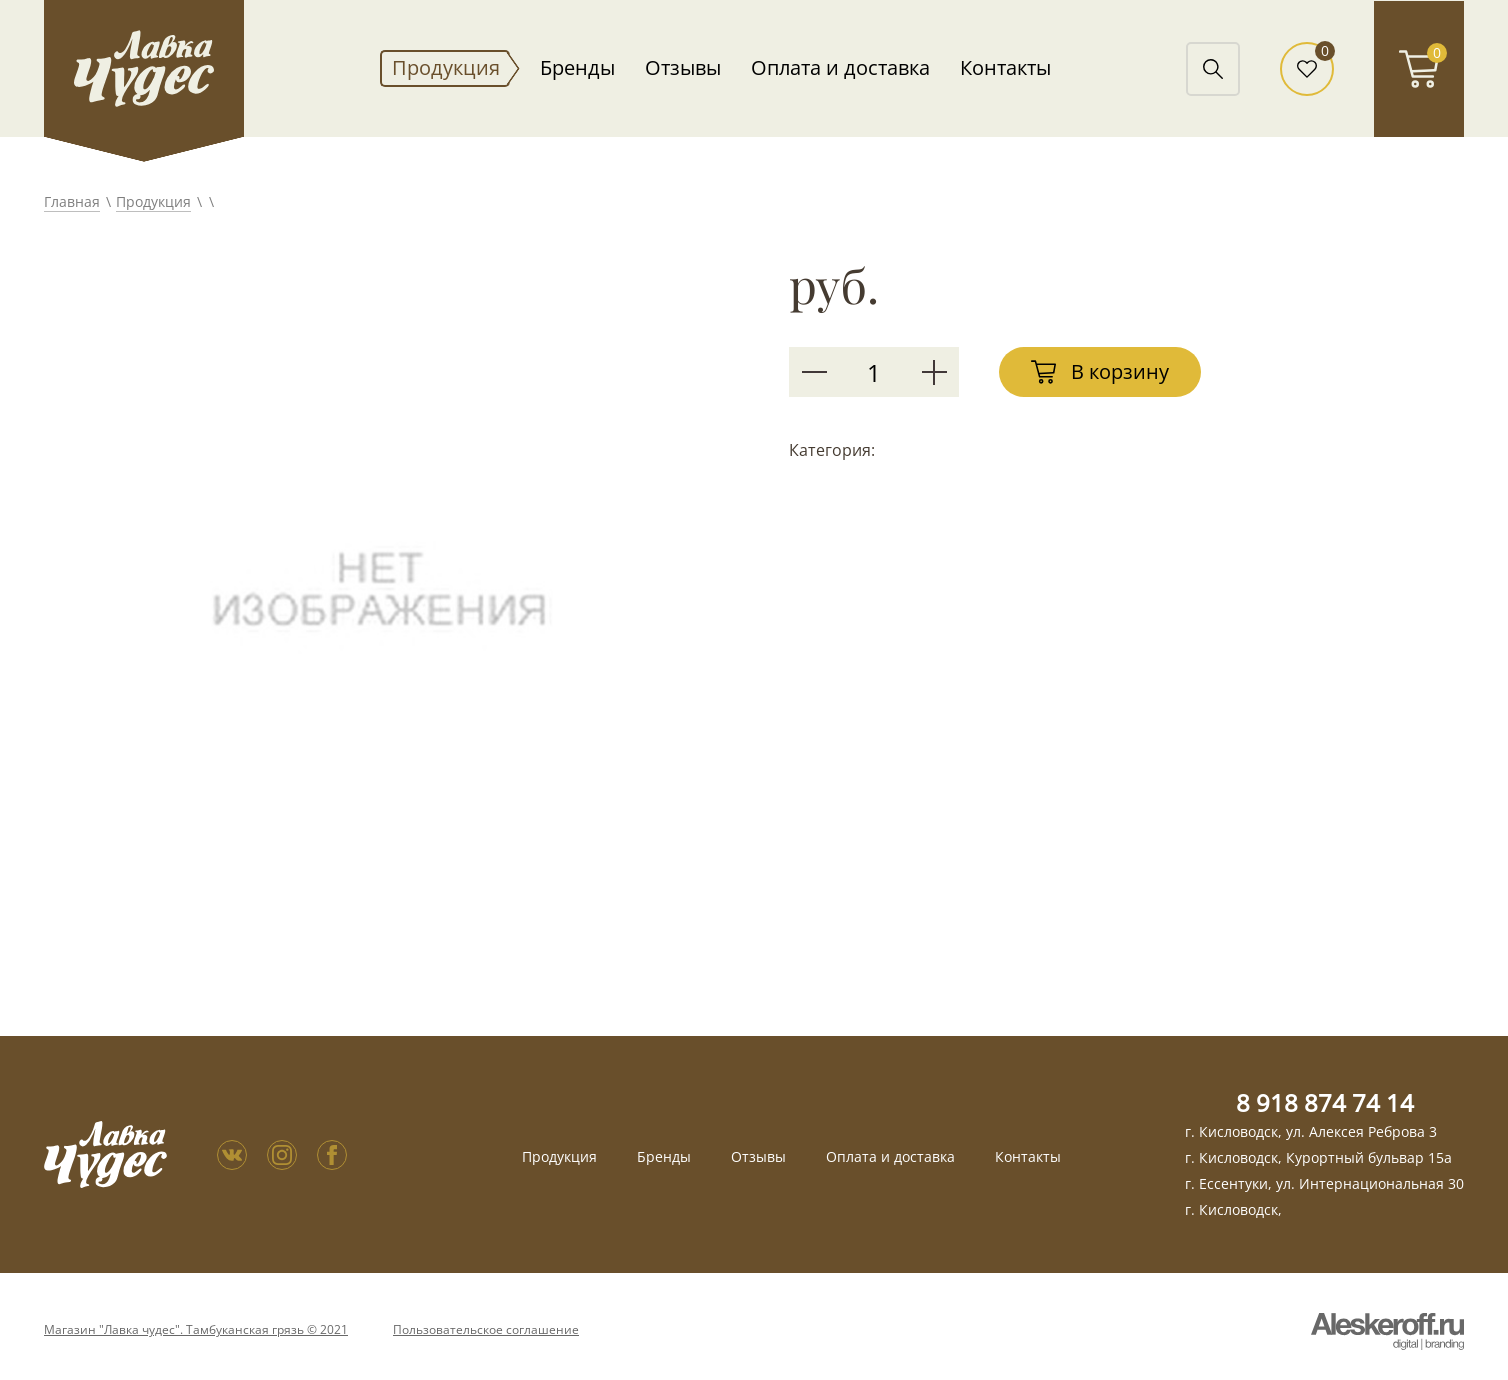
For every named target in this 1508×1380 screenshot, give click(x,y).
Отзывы (683, 68)
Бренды (577, 68)
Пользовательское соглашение (486, 1330)
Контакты (1005, 68)
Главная (72, 201)
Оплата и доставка (840, 68)
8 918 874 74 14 (1325, 1102)
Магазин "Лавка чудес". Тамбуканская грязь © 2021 (196, 1330)
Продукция (446, 68)
